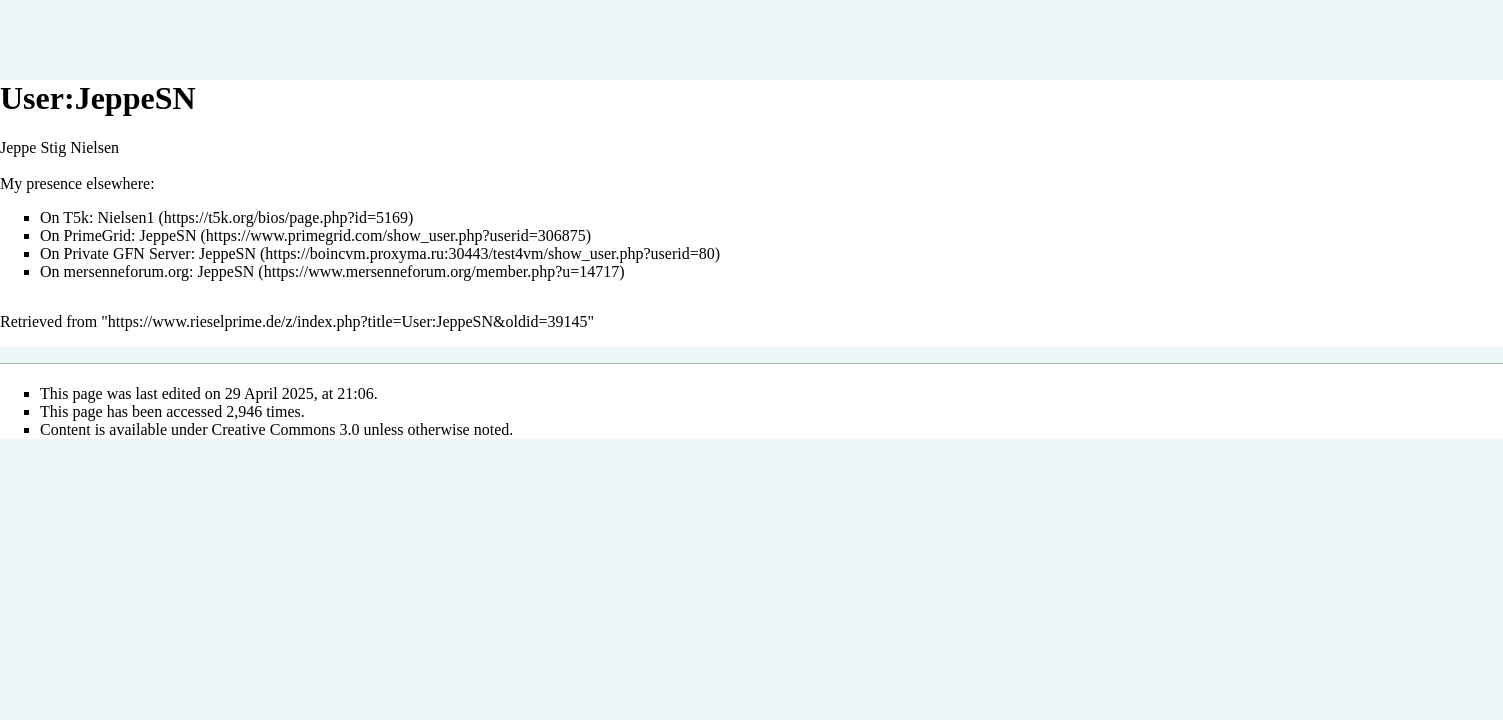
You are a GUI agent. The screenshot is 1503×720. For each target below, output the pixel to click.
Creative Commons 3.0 (286, 429)
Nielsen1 (126, 217)
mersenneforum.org (126, 271)
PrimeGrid (98, 235)
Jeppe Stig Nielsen (59, 147)
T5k (76, 217)
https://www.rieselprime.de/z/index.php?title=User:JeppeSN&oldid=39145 (348, 321)
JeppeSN (168, 235)
